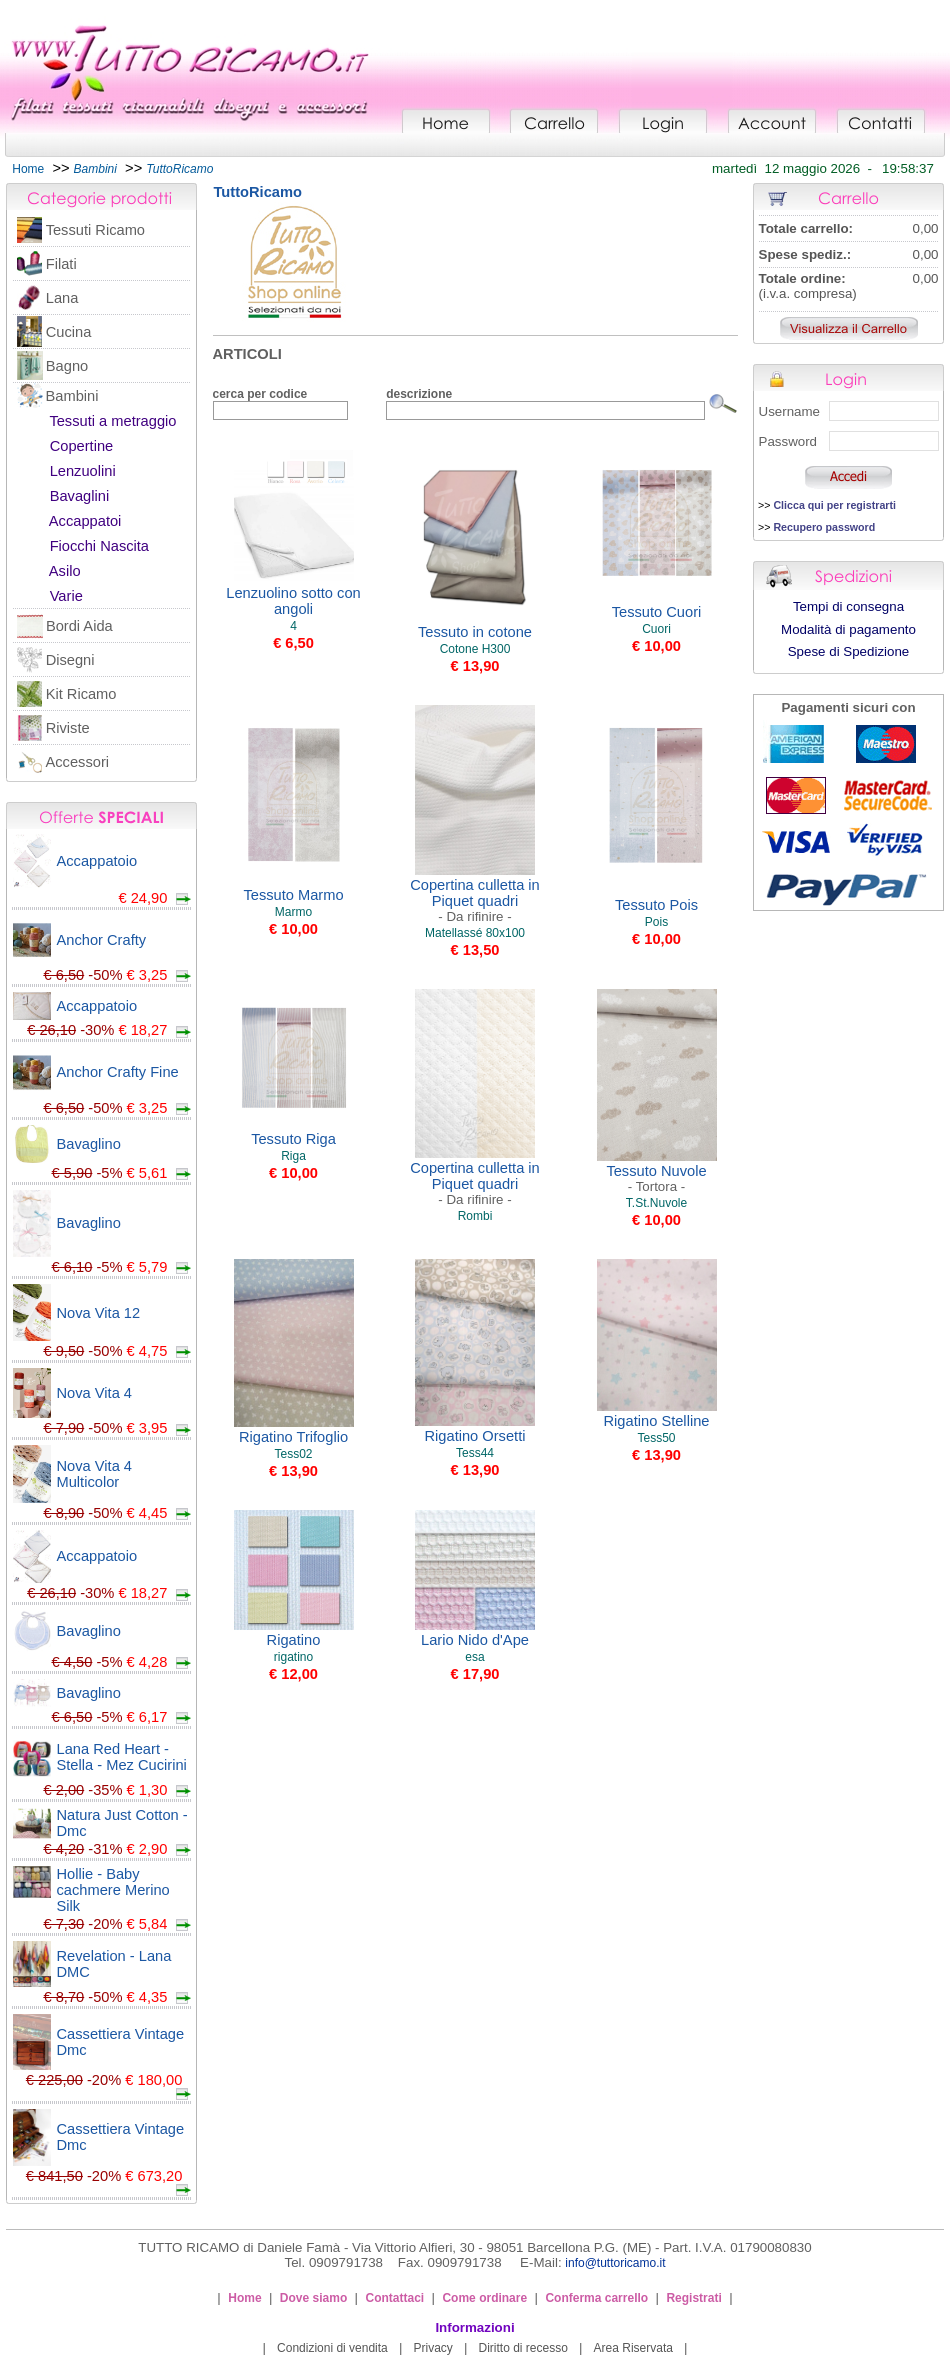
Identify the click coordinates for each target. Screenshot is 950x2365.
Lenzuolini (83, 471)
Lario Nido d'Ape (475, 1640)
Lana (62, 298)
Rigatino (294, 1640)
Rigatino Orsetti (474, 1436)
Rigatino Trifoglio (293, 1437)
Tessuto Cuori (657, 612)
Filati (61, 264)
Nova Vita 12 (99, 1313)
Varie (66, 596)
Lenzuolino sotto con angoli (293, 601)
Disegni (70, 660)
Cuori (656, 629)
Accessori (78, 762)
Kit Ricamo (81, 694)
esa (474, 1657)
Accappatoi (85, 521)
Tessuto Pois (656, 905)
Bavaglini (79, 496)
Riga (293, 1156)
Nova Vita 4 (95, 1393)
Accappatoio (97, 861)
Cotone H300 (475, 649)
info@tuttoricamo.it (615, 2263)
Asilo (65, 571)
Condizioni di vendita (332, 2348)
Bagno (67, 366)
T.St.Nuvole (656, 1203)
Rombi (475, 1216)
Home (28, 169)
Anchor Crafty (102, 940)
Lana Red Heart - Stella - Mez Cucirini (122, 1757)
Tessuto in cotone (475, 632)
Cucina (69, 332)
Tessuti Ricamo (95, 230)
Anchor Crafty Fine (118, 1072)
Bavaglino (89, 1144)
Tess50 (656, 1438)
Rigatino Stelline (657, 1421)
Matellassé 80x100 (475, 933)
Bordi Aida (79, 626)
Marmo (293, 912)
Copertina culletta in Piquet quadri (475, 900)
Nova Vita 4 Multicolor (95, 1474)
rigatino (293, 1657)
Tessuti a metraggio (112, 421)
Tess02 (293, 1454)
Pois (656, 922)
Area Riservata (633, 2348)
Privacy (432, 2348)
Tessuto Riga (293, 1139)
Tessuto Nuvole (656, 1178)
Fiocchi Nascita (99, 546)
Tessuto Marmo (293, 895)
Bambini (72, 396)
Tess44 (475, 1453)
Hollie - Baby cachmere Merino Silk (113, 1890)
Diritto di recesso (523, 2348)
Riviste (68, 728)
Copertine (82, 446)
